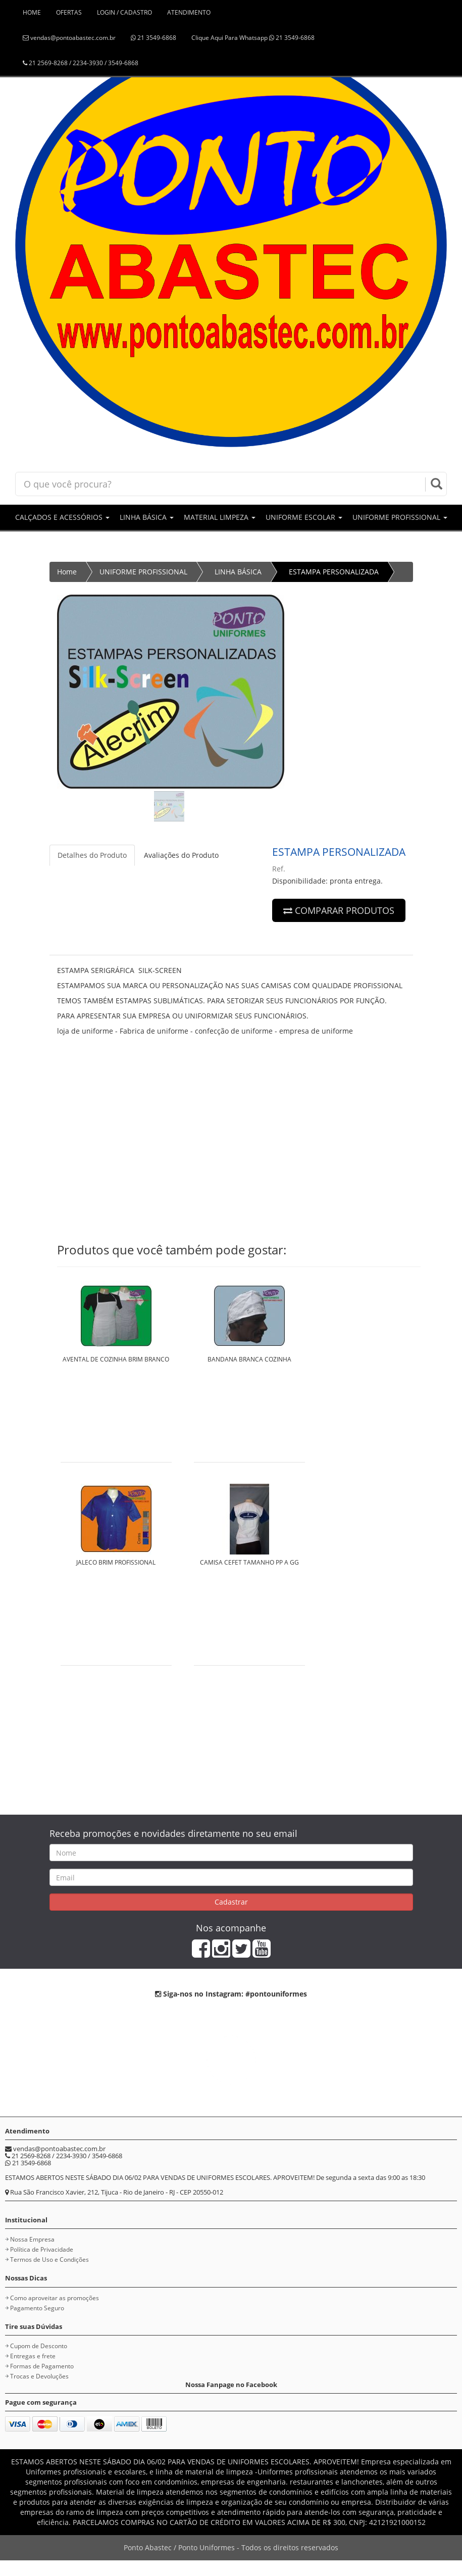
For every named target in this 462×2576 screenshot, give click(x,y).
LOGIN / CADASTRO (124, 12)
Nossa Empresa (32, 2239)
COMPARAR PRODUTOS (338, 910)
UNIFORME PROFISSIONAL (399, 517)
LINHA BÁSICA (147, 517)
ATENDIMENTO (189, 12)
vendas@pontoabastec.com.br (69, 37)
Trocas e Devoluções (39, 2376)
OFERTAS (69, 12)
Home (67, 571)
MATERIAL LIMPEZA (219, 517)
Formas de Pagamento (42, 2366)
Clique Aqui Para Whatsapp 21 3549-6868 (253, 37)
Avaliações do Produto (181, 855)
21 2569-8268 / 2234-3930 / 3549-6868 (80, 63)
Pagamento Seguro (37, 2308)
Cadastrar (231, 1902)
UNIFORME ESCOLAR (304, 517)
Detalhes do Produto (92, 855)
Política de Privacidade (41, 2249)
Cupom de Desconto (38, 2346)
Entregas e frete (33, 2356)
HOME (32, 12)
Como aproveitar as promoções (54, 2298)
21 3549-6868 (153, 37)
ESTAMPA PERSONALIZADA (334, 571)
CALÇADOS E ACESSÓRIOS (62, 517)
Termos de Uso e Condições (49, 2259)
